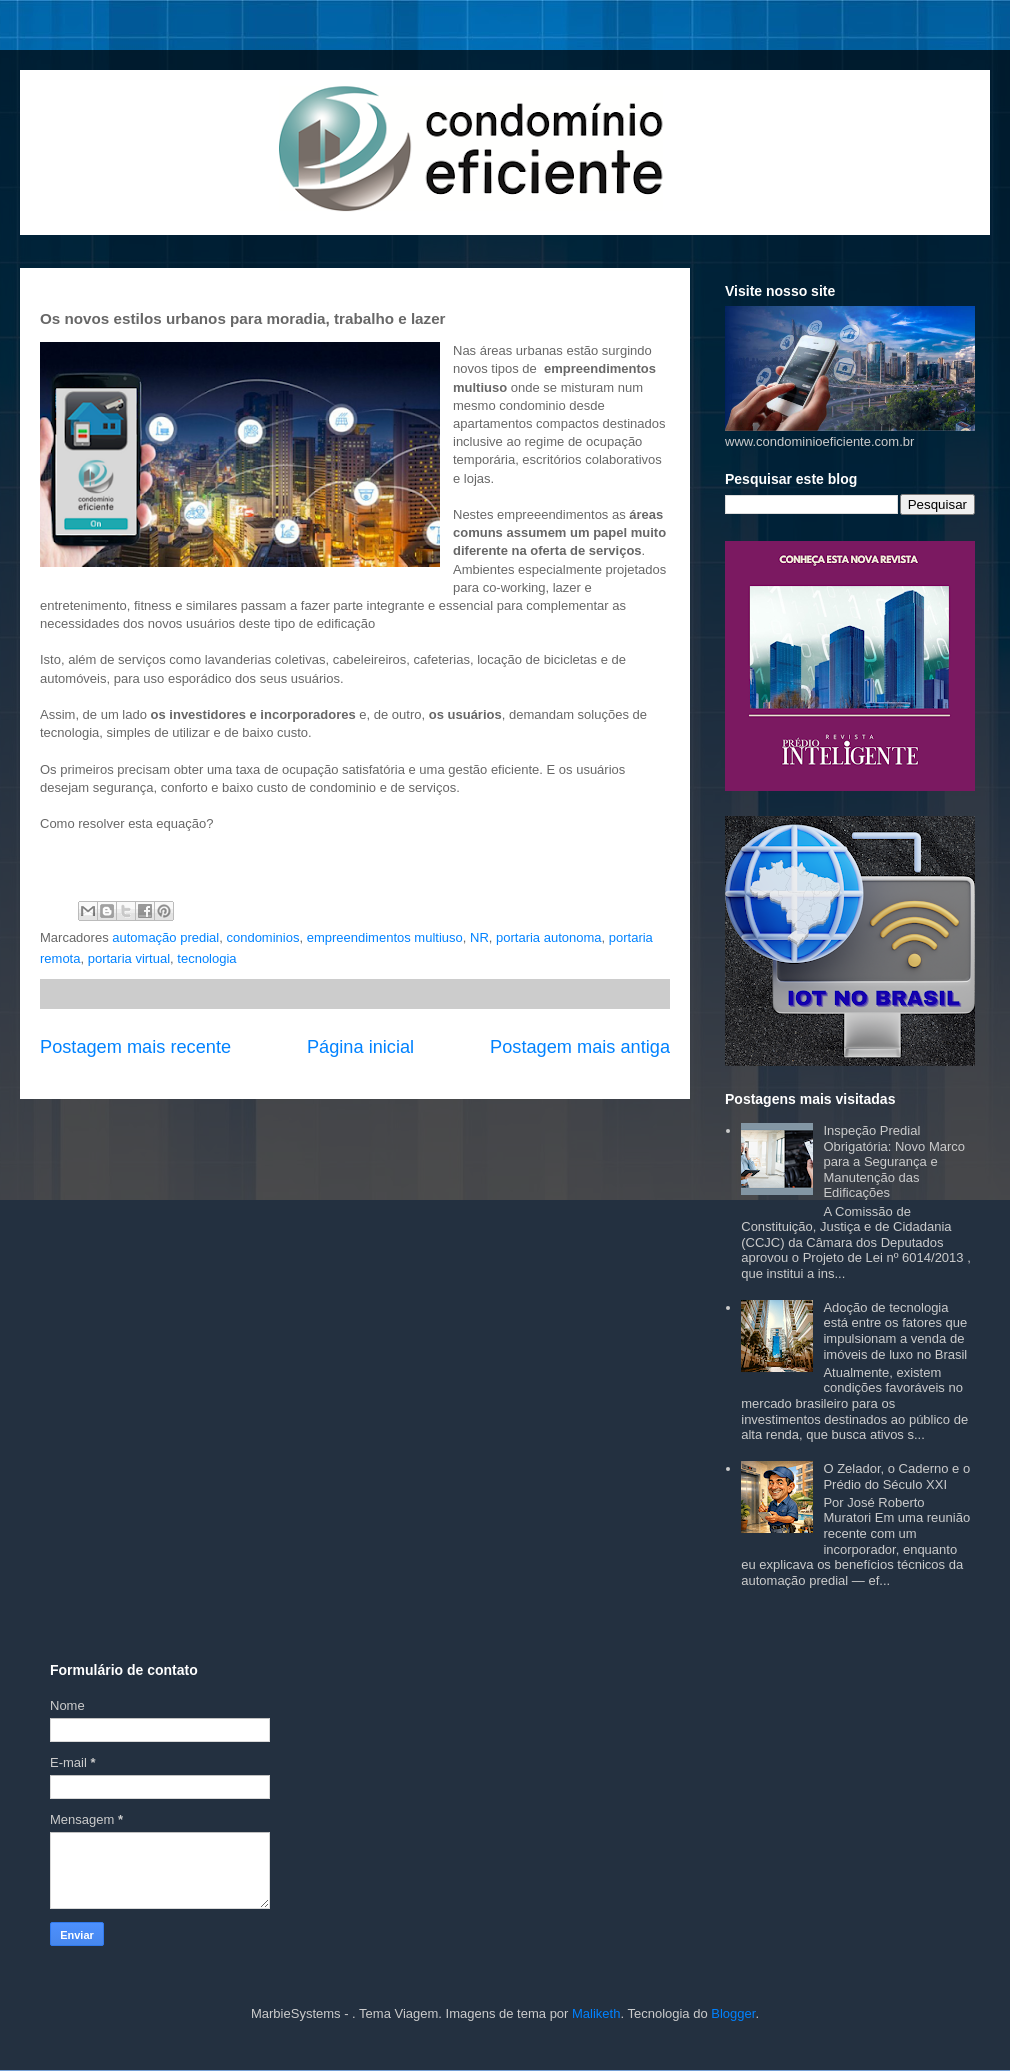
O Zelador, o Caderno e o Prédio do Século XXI (896, 1476)
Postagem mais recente (135, 1047)
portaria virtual (129, 958)
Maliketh (596, 2013)
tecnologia (206, 958)
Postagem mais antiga (580, 1047)
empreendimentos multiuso (385, 937)
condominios (262, 937)
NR (479, 937)
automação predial (165, 937)
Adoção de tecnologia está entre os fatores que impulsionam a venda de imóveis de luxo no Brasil (895, 1331)
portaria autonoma (549, 937)
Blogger (733, 2013)
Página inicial (360, 1047)
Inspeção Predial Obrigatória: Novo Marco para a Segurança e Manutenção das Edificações (894, 1161)
